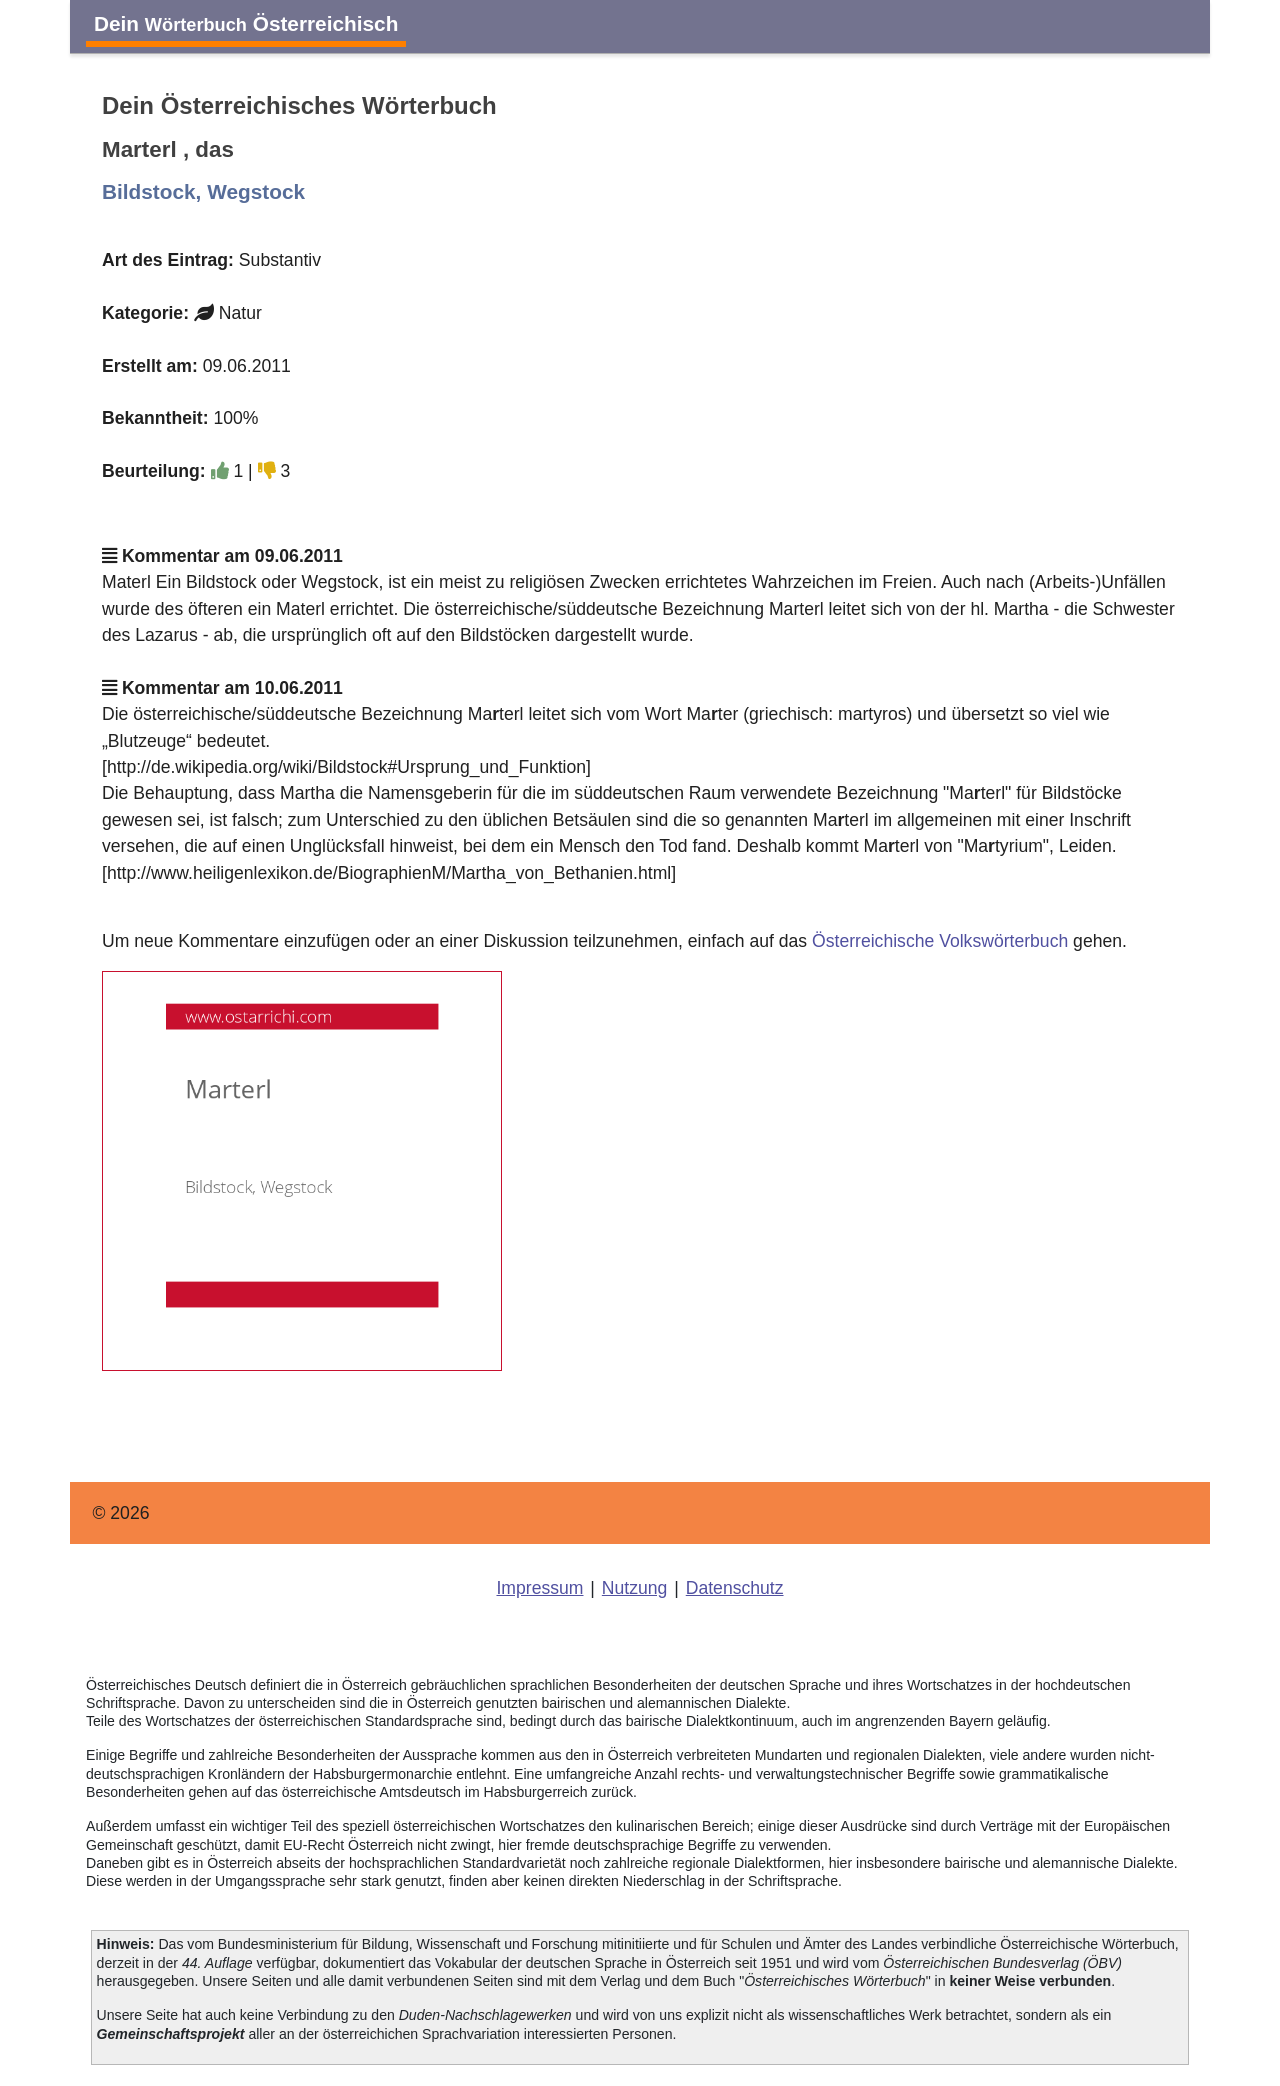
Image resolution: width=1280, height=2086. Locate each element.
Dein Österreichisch (246, 23)
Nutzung (635, 1588)
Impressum (539, 1588)
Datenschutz (735, 1588)
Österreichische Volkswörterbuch (940, 941)
